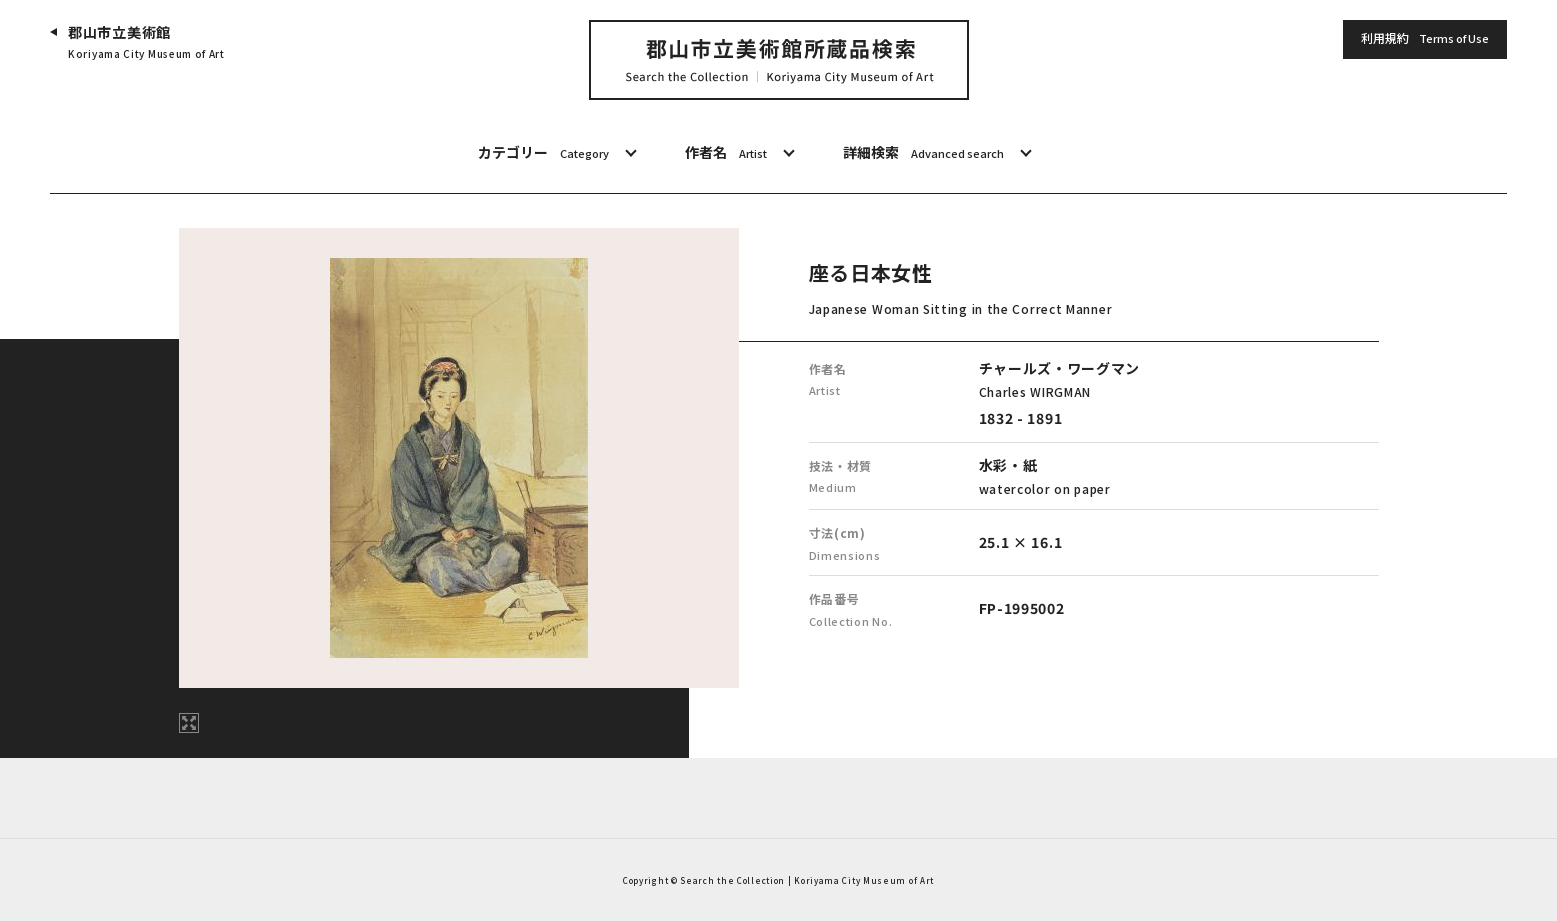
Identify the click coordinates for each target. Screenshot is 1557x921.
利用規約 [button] (1425, 39)
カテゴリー (543, 153)
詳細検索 (923, 153)
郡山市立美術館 (146, 42)
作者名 (726, 153)
